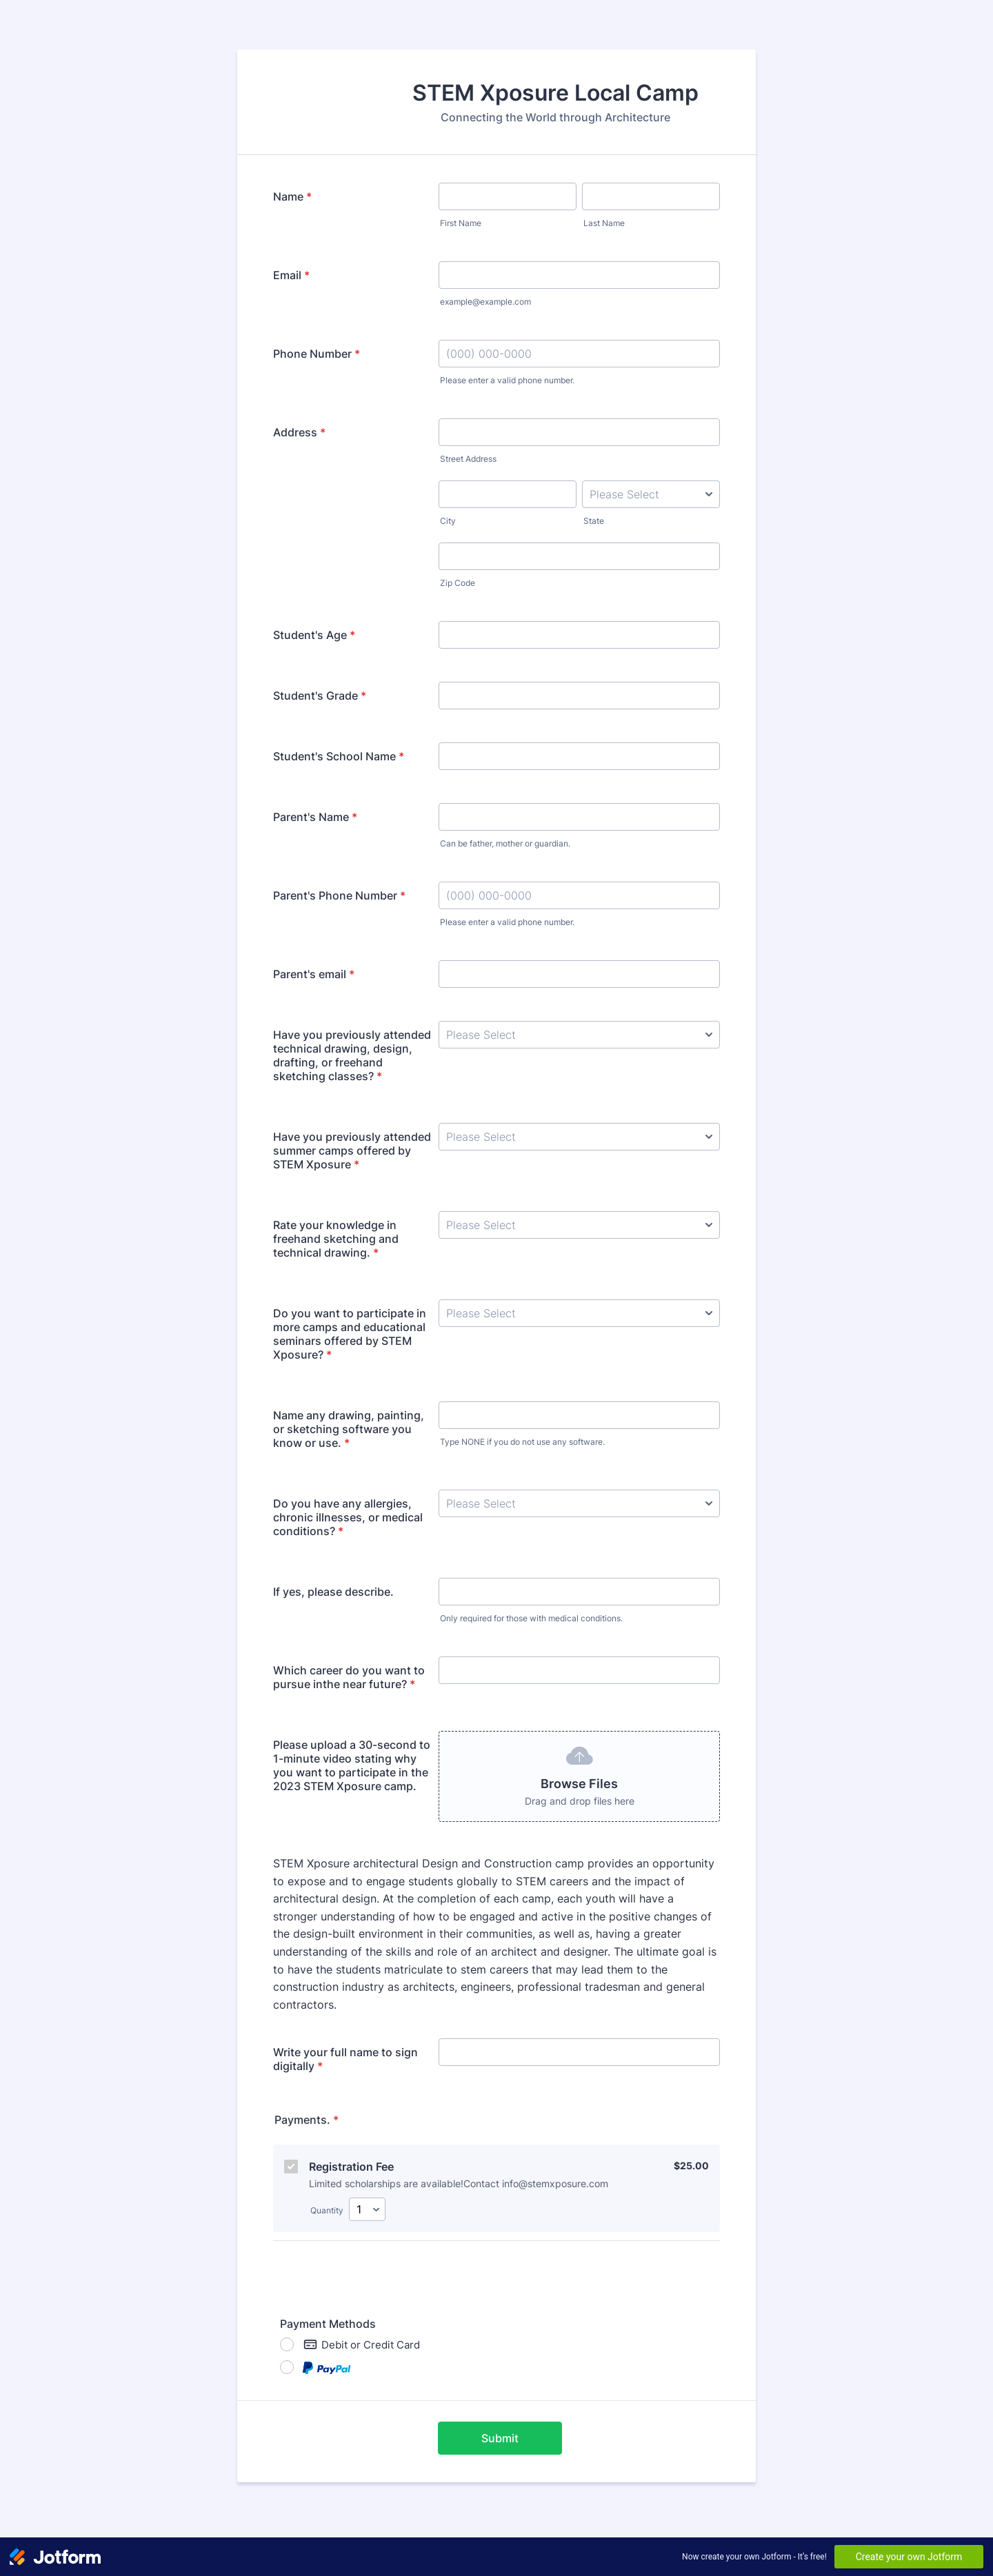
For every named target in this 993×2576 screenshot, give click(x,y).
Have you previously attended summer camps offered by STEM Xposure (352, 1150)
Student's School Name (338, 756)
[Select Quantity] (367, 2209)
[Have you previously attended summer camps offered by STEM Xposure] (579, 1136)
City (448, 521)
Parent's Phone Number (339, 895)
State (593, 521)
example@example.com (485, 301)
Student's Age (314, 635)
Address (299, 432)
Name (292, 196)
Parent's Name (315, 817)
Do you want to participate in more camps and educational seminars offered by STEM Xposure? (349, 1333)
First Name (460, 223)
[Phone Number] (579, 353)
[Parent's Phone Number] (579, 895)
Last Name (604, 223)
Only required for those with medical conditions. (531, 1618)
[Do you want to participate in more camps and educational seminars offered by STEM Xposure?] (579, 1313)
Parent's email (313, 974)
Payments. (306, 2120)
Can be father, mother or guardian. (505, 843)
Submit (500, 2438)
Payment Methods (328, 2324)
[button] (579, 1776)
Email (291, 275)
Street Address (468, 459)
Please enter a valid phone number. (507, 380)
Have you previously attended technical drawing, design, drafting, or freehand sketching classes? (352, 1055)
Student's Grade (319, 695)
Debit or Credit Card (361, 2344)
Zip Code (457, 583)
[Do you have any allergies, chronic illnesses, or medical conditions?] (579, 1503)
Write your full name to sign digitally (345, 2059)
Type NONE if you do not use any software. (522, 1442)
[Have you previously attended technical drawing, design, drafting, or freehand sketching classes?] (579, 1034)
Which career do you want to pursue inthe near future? (349, 1677)
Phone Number (316, 354)
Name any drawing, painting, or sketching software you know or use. (348, 1429)
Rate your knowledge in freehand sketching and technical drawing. (336, 1238)
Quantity (326, 2210)
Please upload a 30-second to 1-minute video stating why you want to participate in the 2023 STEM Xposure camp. (351, 1765)
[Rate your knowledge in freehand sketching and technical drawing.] (579, 1225)
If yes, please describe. (333, 1592)
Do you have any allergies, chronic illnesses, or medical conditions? (348, 1517)
